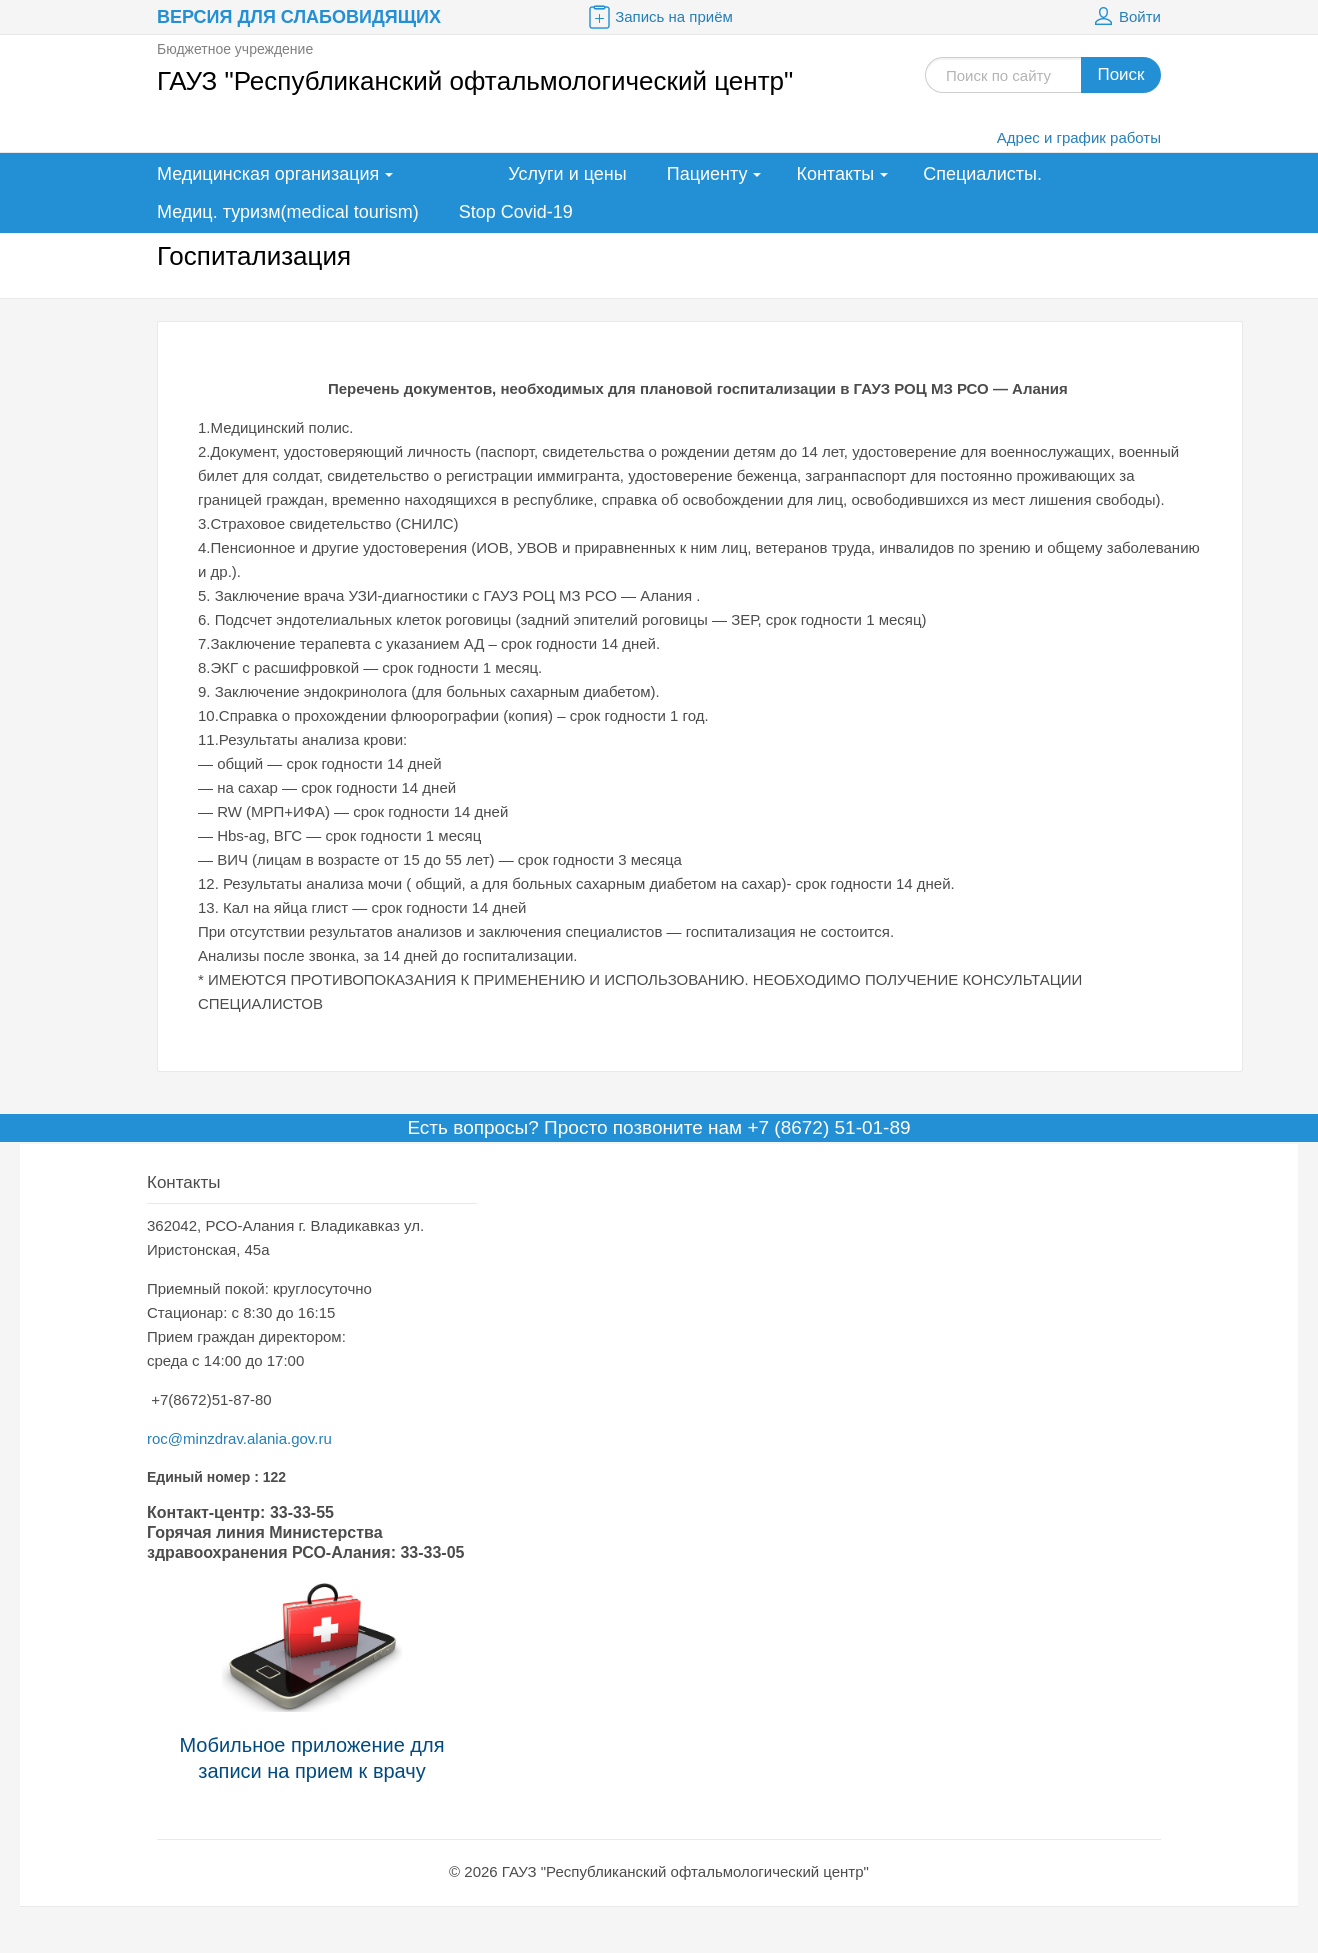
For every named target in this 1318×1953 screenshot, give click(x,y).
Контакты (835, 174)
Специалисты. (982, 174)
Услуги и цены (567, 174)
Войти (1125, 17)
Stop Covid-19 (516, 212)
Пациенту (707, 174)
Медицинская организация (268, 174)
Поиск (1120, 74)
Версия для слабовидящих (299, 17)
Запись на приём (659, 17)
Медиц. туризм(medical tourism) (288, 212)
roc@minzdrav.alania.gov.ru (239, 1438)
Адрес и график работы (1079, 137)
